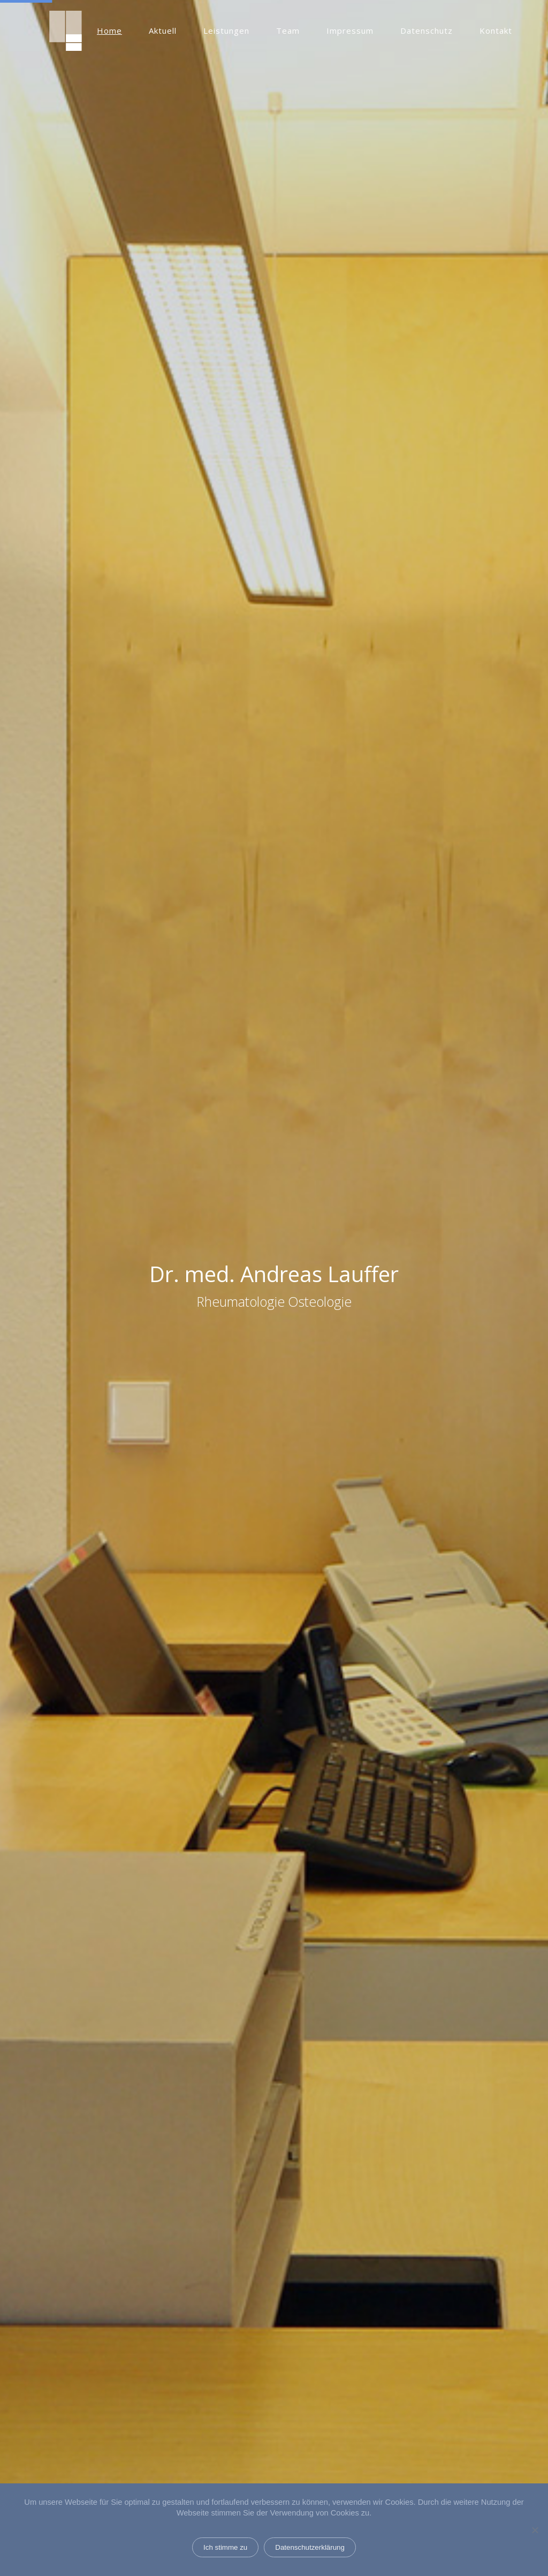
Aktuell (163, 30)
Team (288, 30)
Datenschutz (426, 30)
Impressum (350, 30)
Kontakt (496, 30)
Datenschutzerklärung (310, 2547)
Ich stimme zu (225, 2547)
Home (109, 30)
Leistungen (226, 30)
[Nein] (534, 2530)
